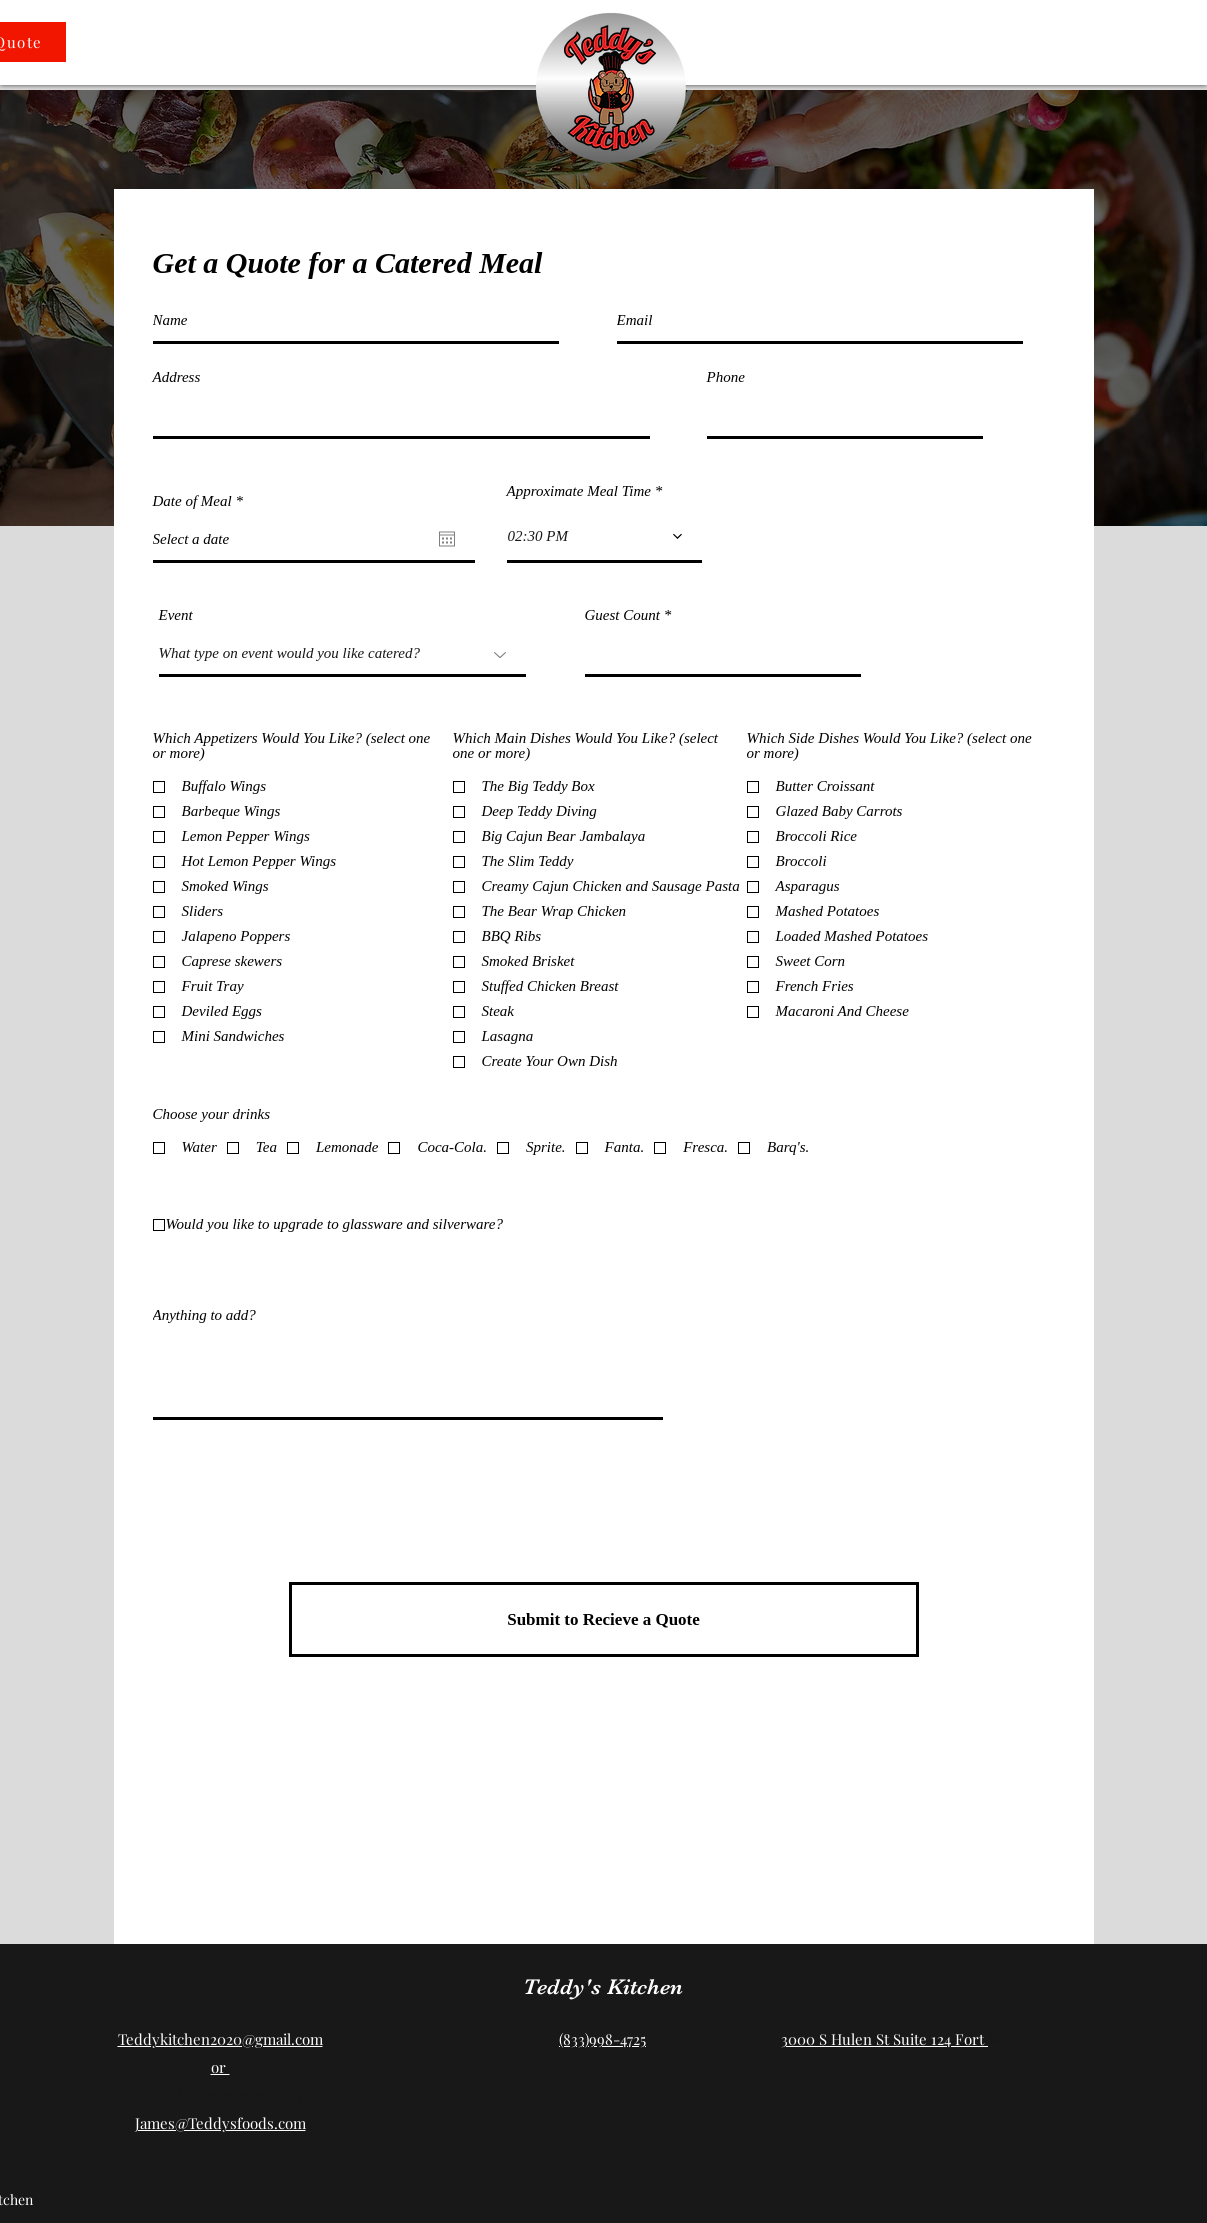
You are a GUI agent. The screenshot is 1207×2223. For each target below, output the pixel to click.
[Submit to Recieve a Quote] (604, 1619)
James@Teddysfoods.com (220, 2123)
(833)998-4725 (602, 2039)
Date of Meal (201, 501)
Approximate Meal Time (579, 491)
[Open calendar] (447, 539)
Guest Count (622, 615)
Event (176, 615)
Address (177, 377)
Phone (726, 377)
